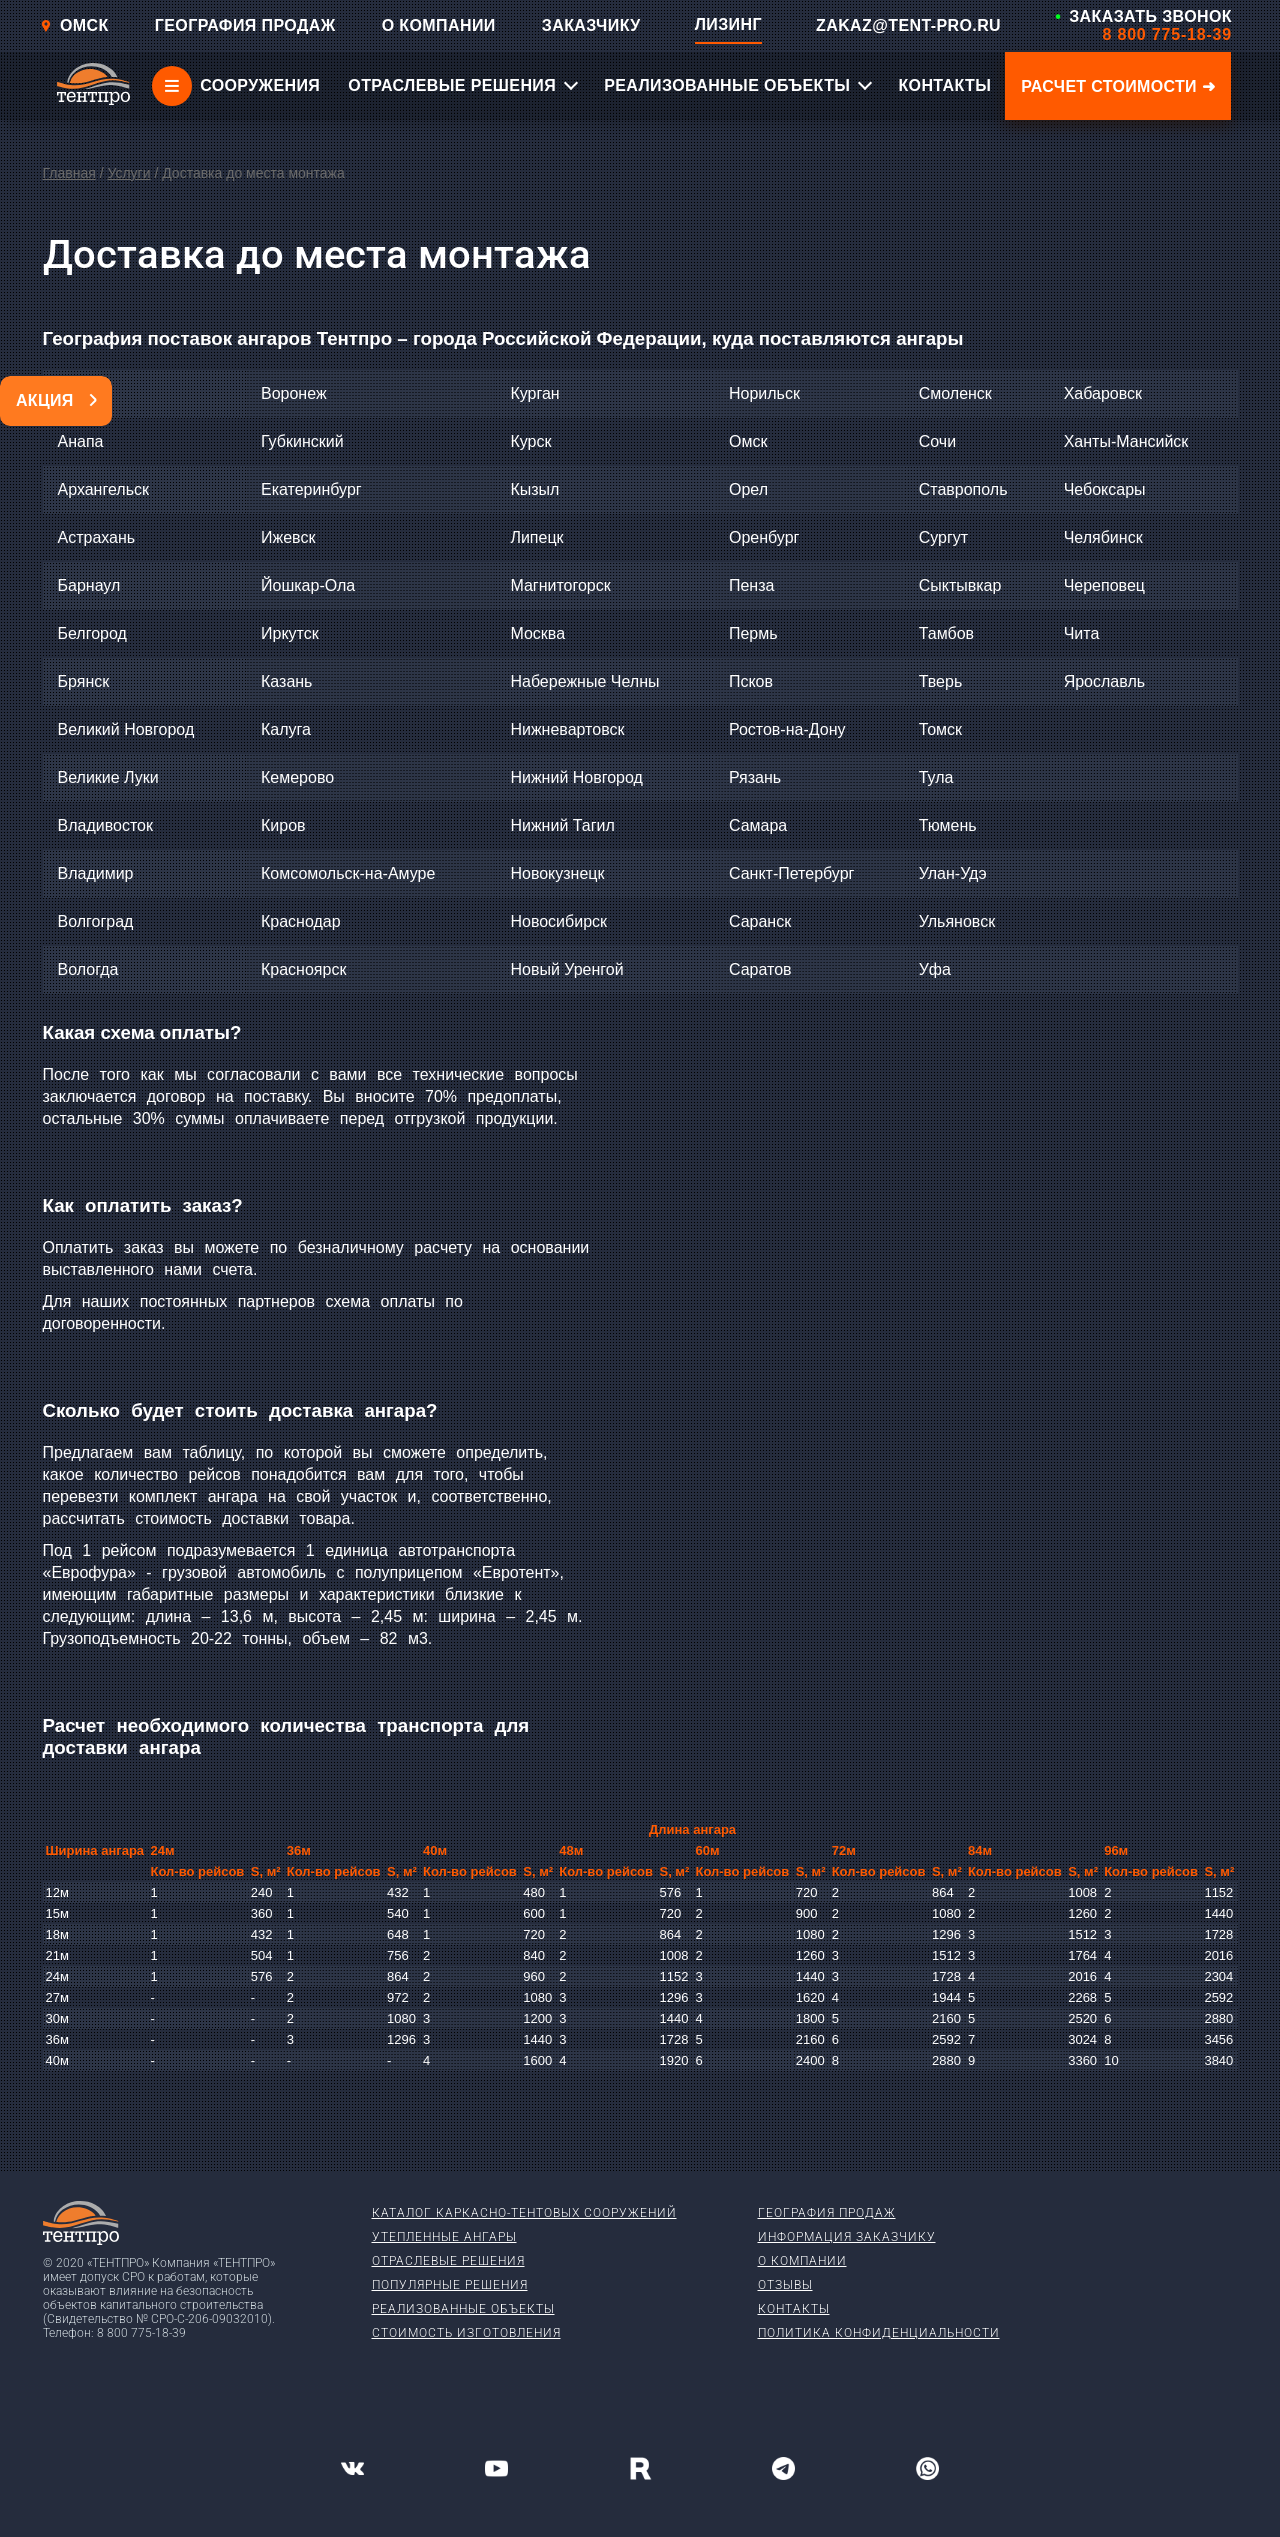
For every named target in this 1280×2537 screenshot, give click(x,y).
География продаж (827, 2213)
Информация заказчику (847, 2237)
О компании (802, 2261)
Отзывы (785, 2285)
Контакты (794, 2309)
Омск (74, 25)
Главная (69, 173)
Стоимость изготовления (466, 2333)
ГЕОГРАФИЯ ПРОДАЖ (245, 25)
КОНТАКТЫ (944, 85)
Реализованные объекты (463, 2309)
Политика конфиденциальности (879, 2333)
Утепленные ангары (444, 2237)
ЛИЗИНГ (728, 24)
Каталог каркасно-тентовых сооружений (524, 2213)
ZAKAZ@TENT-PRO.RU (908, 25)
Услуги (128, 173)
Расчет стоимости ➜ (1118, 86)
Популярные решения (450, 2285)
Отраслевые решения (448, 2261)
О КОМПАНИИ (439, 25)
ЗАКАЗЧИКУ (591, 25)
